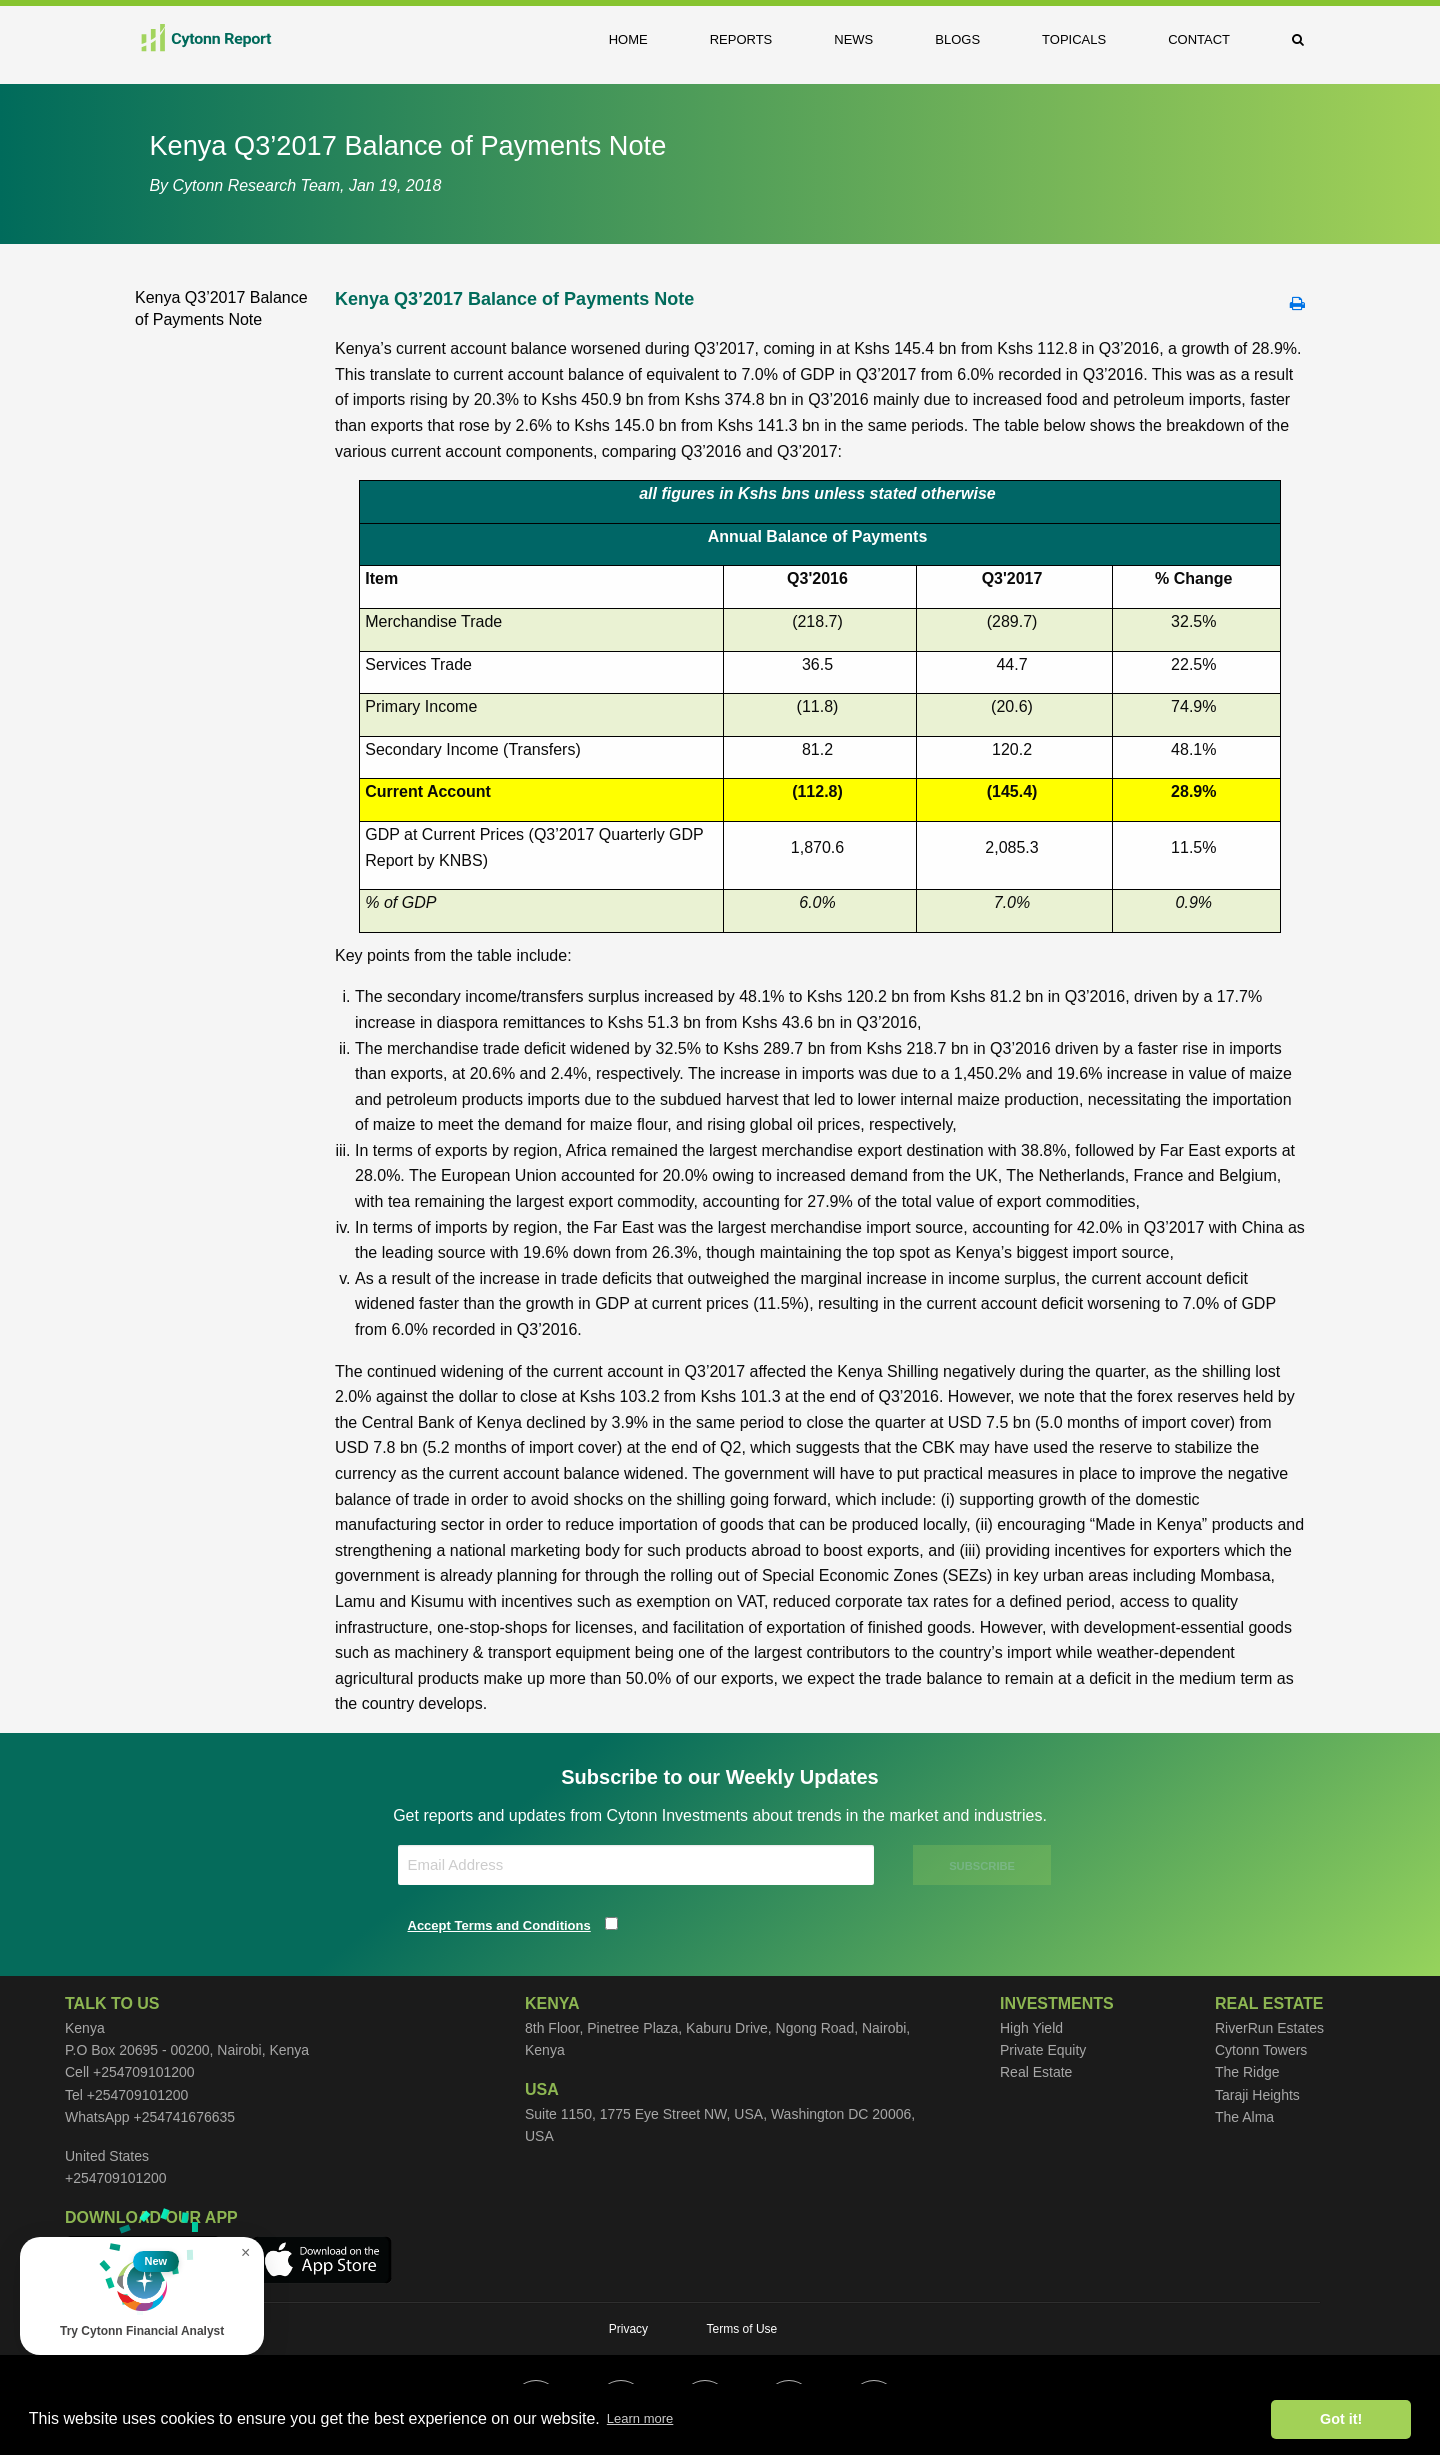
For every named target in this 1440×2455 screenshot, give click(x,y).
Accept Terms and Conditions (499, 1925)
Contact (1199, 39)
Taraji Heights (1257, 2095)
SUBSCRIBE (983, 1866)
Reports (741, 39)
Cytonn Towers (1261, 2050)
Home (628, 39)
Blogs (957, 39)
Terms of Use (742, 2329)
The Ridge (1247, 2072)
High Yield (1031, 2028)
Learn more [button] (640, 2418)
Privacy (628, 2329)
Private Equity (1043, 2050)
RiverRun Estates (1269, 2028)
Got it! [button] (1341, 2419)
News (853, 39)
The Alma (1244, 2117)
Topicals (1074, 39)
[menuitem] (643, 39)
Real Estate (1036, 2072)
